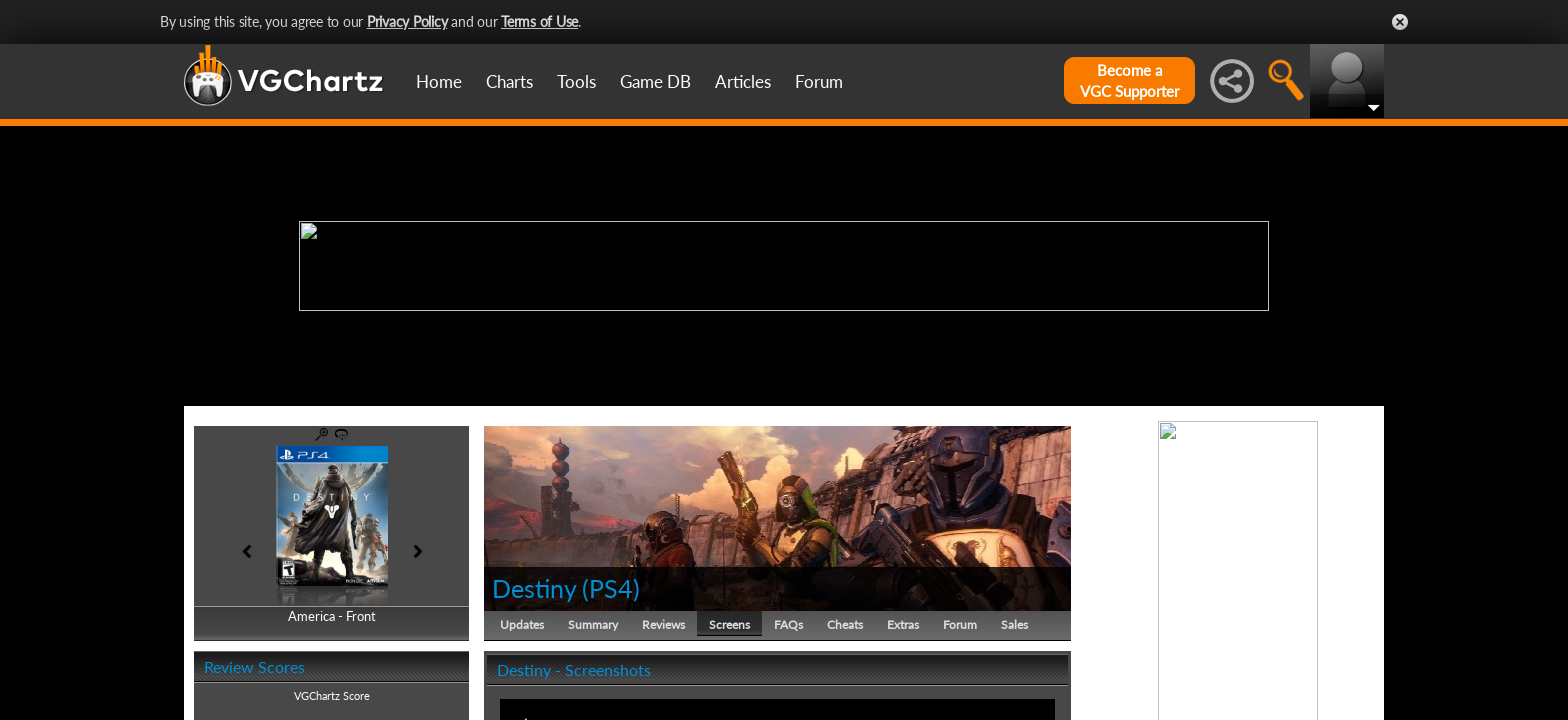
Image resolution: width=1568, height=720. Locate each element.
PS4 (611, 588)
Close (1400, 22)
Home (439, 81)
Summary (593, 624)
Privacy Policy (407, 21)
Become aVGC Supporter (1129, 80)
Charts (509, 81)
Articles (743, 81)
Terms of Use (539, 21)
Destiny (534, 588)
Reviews (663, 624)
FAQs (788, 624)
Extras (903, 624)
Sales (1014, 624)
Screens (729, 624)
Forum (819, 81)
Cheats (845, 624)
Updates (522, 624)
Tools (576, 81)
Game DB (655, 81)
